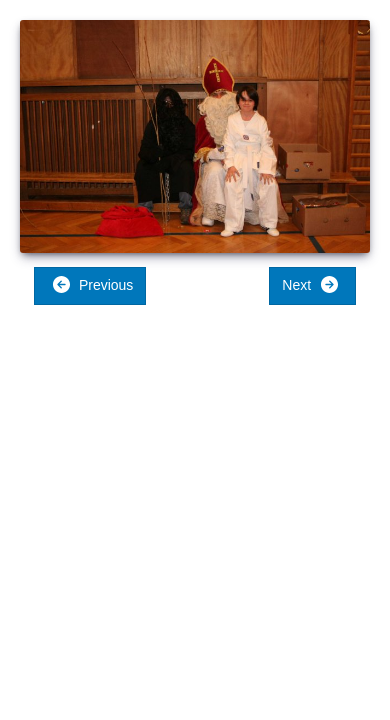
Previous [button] (92, 284)
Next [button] (310, 284)
